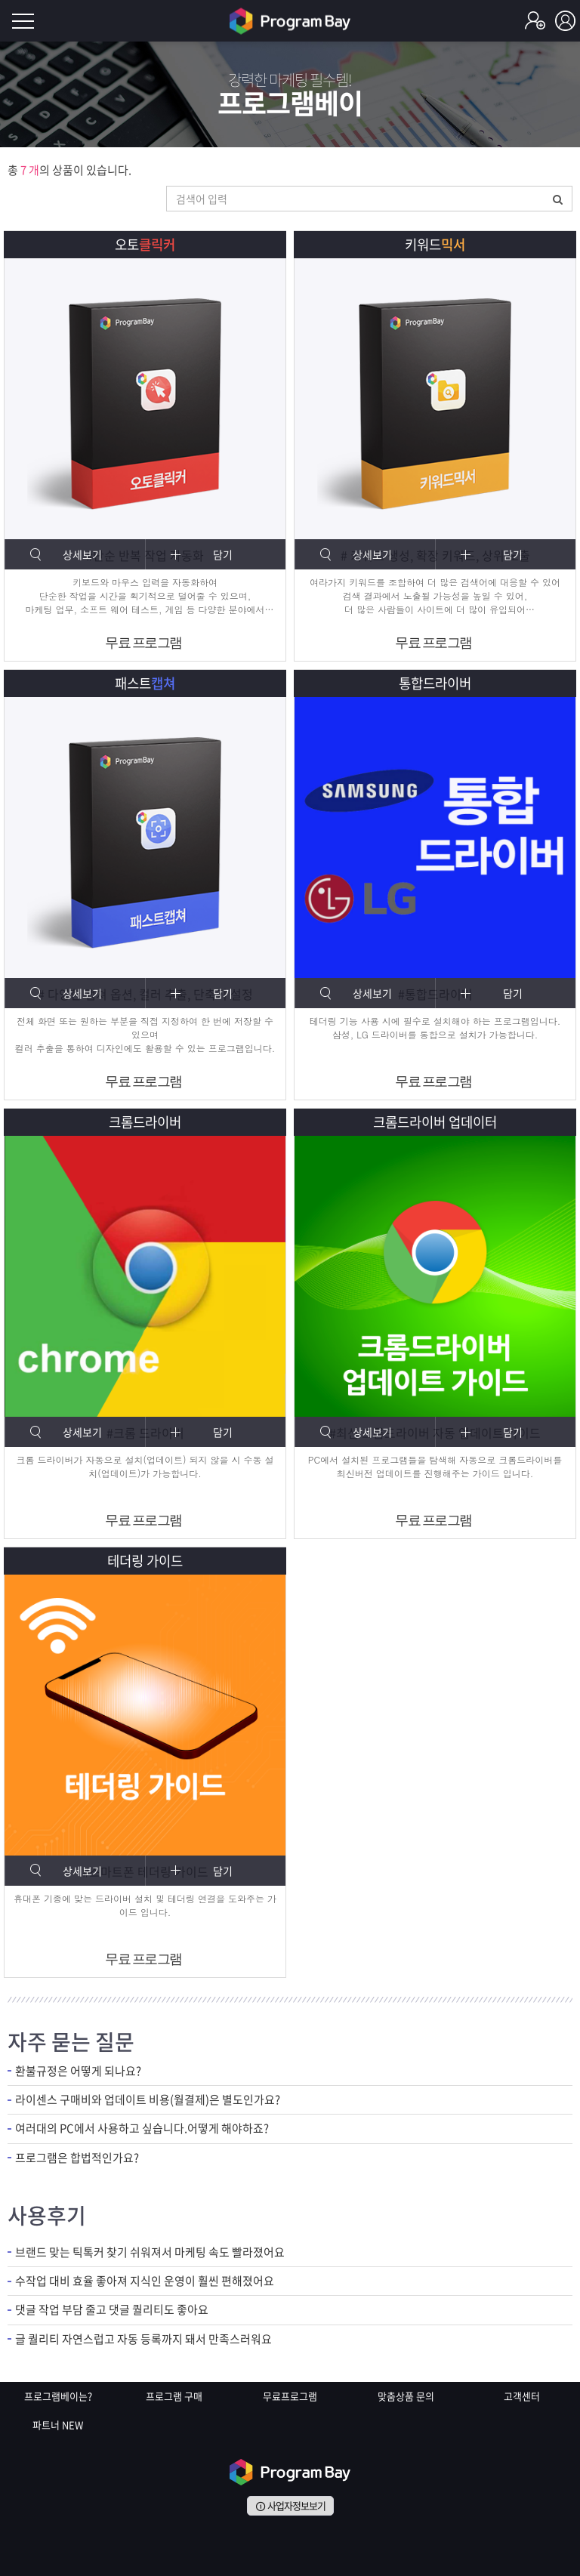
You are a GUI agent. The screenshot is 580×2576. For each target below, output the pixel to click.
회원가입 (534, 21)
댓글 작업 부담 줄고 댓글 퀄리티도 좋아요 (111, 2310)
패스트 (145, 683)
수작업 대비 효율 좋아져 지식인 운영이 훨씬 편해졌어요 (144, 2281)
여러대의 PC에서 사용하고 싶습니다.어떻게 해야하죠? (142, 2129)
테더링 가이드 (145, 1560)
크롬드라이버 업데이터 (435, 1122)
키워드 (435, 244)
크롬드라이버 (145, 1122)
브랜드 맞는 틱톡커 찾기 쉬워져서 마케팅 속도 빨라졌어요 (150, 2252)
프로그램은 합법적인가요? (77, 2158)
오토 (145, 244)
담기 (223, 554)
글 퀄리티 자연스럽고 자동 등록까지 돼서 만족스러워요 (143, 2339)
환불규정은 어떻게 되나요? (78, 2071)
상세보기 (82, 554)
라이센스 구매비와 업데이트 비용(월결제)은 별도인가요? (147, 2100)
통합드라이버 (435, 683)
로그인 (565, 21)
